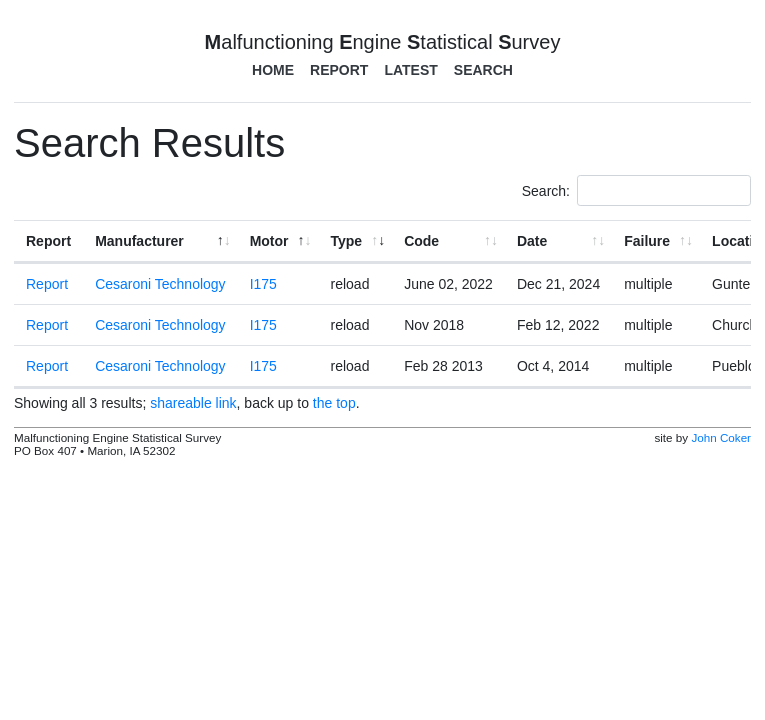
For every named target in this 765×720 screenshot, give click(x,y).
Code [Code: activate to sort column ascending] (421, 241)
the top (334, 403)
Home (273, 70)
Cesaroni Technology (160, 284)
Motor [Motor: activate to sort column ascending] (269, 241)
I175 (263, 284)
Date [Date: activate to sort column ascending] (532, 241)
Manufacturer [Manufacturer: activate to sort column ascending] (139, 241)
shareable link (193, 403)
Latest (410, 70)
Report (339, 70)
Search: (636, 190)
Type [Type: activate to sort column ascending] (347, 241)
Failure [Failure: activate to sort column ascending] (647, 241)
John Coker (721, 437)
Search (483, 70)
